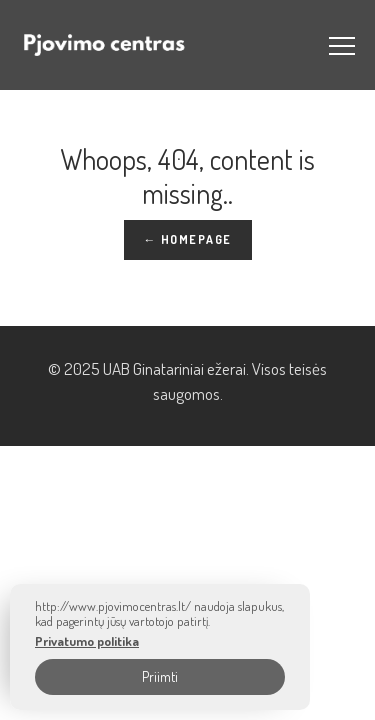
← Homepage (188, 239)
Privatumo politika (87, 641)
